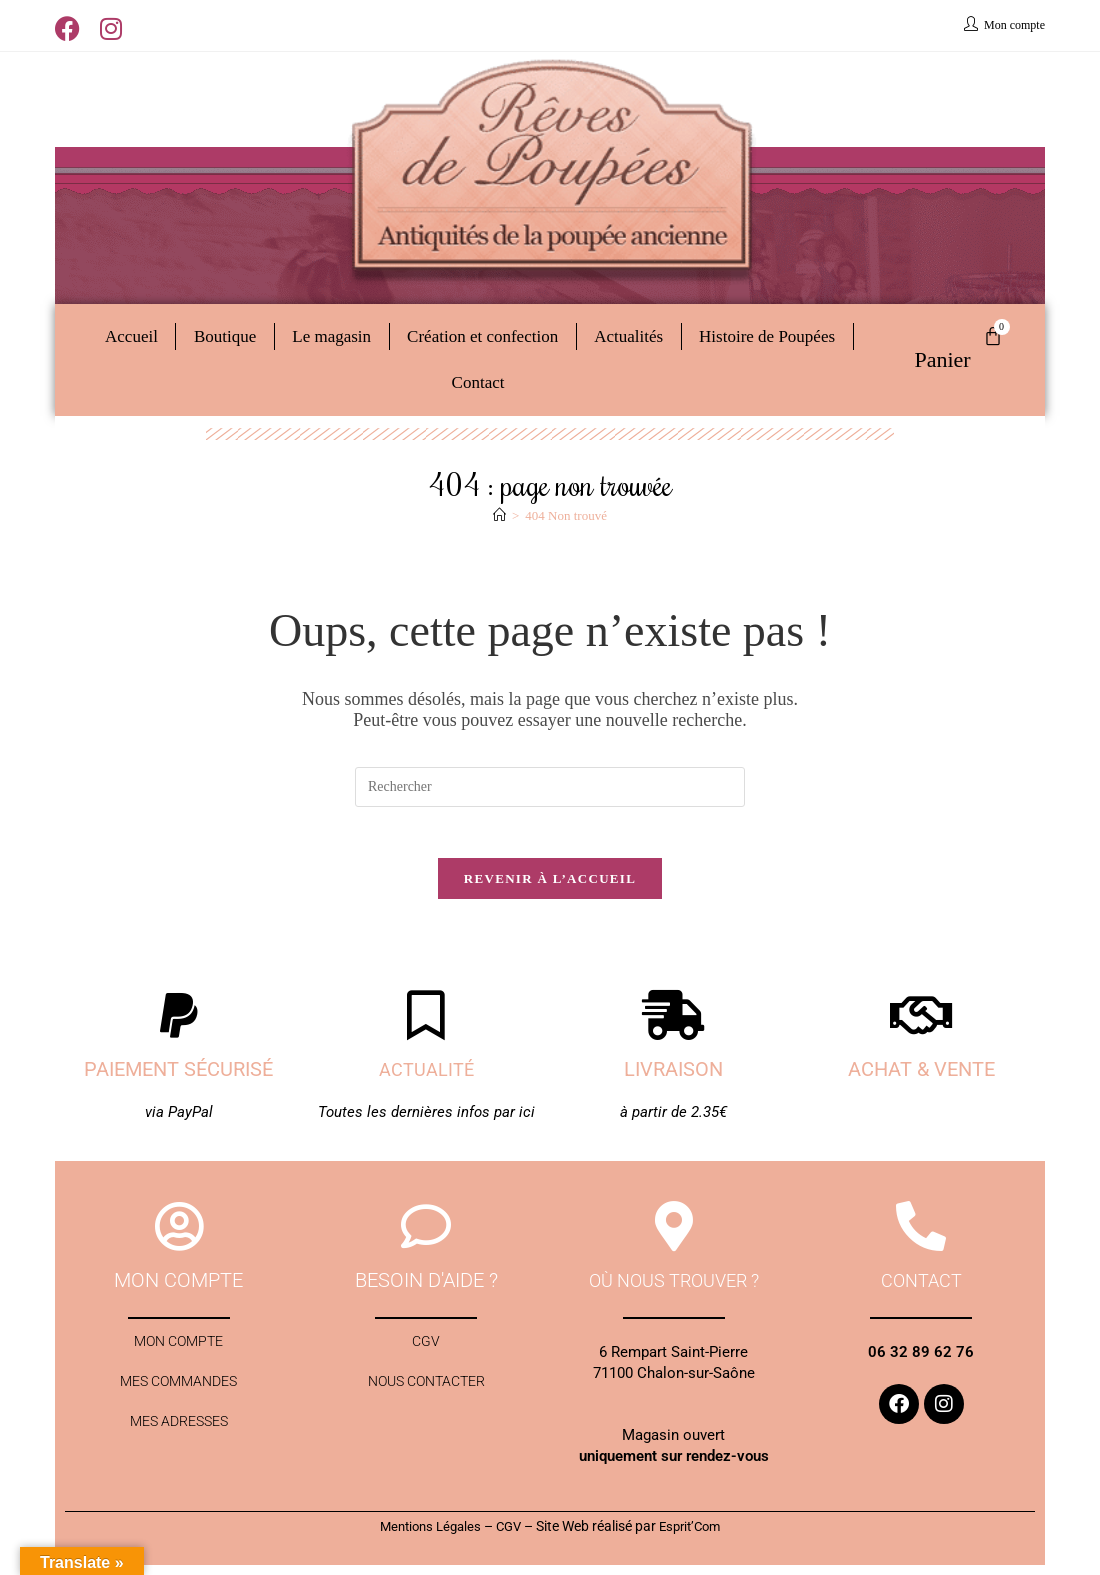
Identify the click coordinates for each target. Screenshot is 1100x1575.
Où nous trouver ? (674, 1290)
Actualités (628, 336)
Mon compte (179, 1355)
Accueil (131, 336)
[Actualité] (426, 1025)
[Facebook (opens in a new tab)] (72, 28)
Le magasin (331, 336)
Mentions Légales (425, 1536)
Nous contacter (426, 1401)
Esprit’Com (695, 1536)
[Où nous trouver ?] (674, 1236)
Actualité (426, 1079)
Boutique (225, 336)
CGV (426, 1355)
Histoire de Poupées (767, 336)
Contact (478, 382)
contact (921, 1290)
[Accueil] (499, 515)
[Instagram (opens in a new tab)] (111, 28)
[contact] (921, 1236)
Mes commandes (178, 1401)
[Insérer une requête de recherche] (550, 787)
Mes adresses (178, 1447)
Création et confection (482, 336)
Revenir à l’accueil (550, 888)
